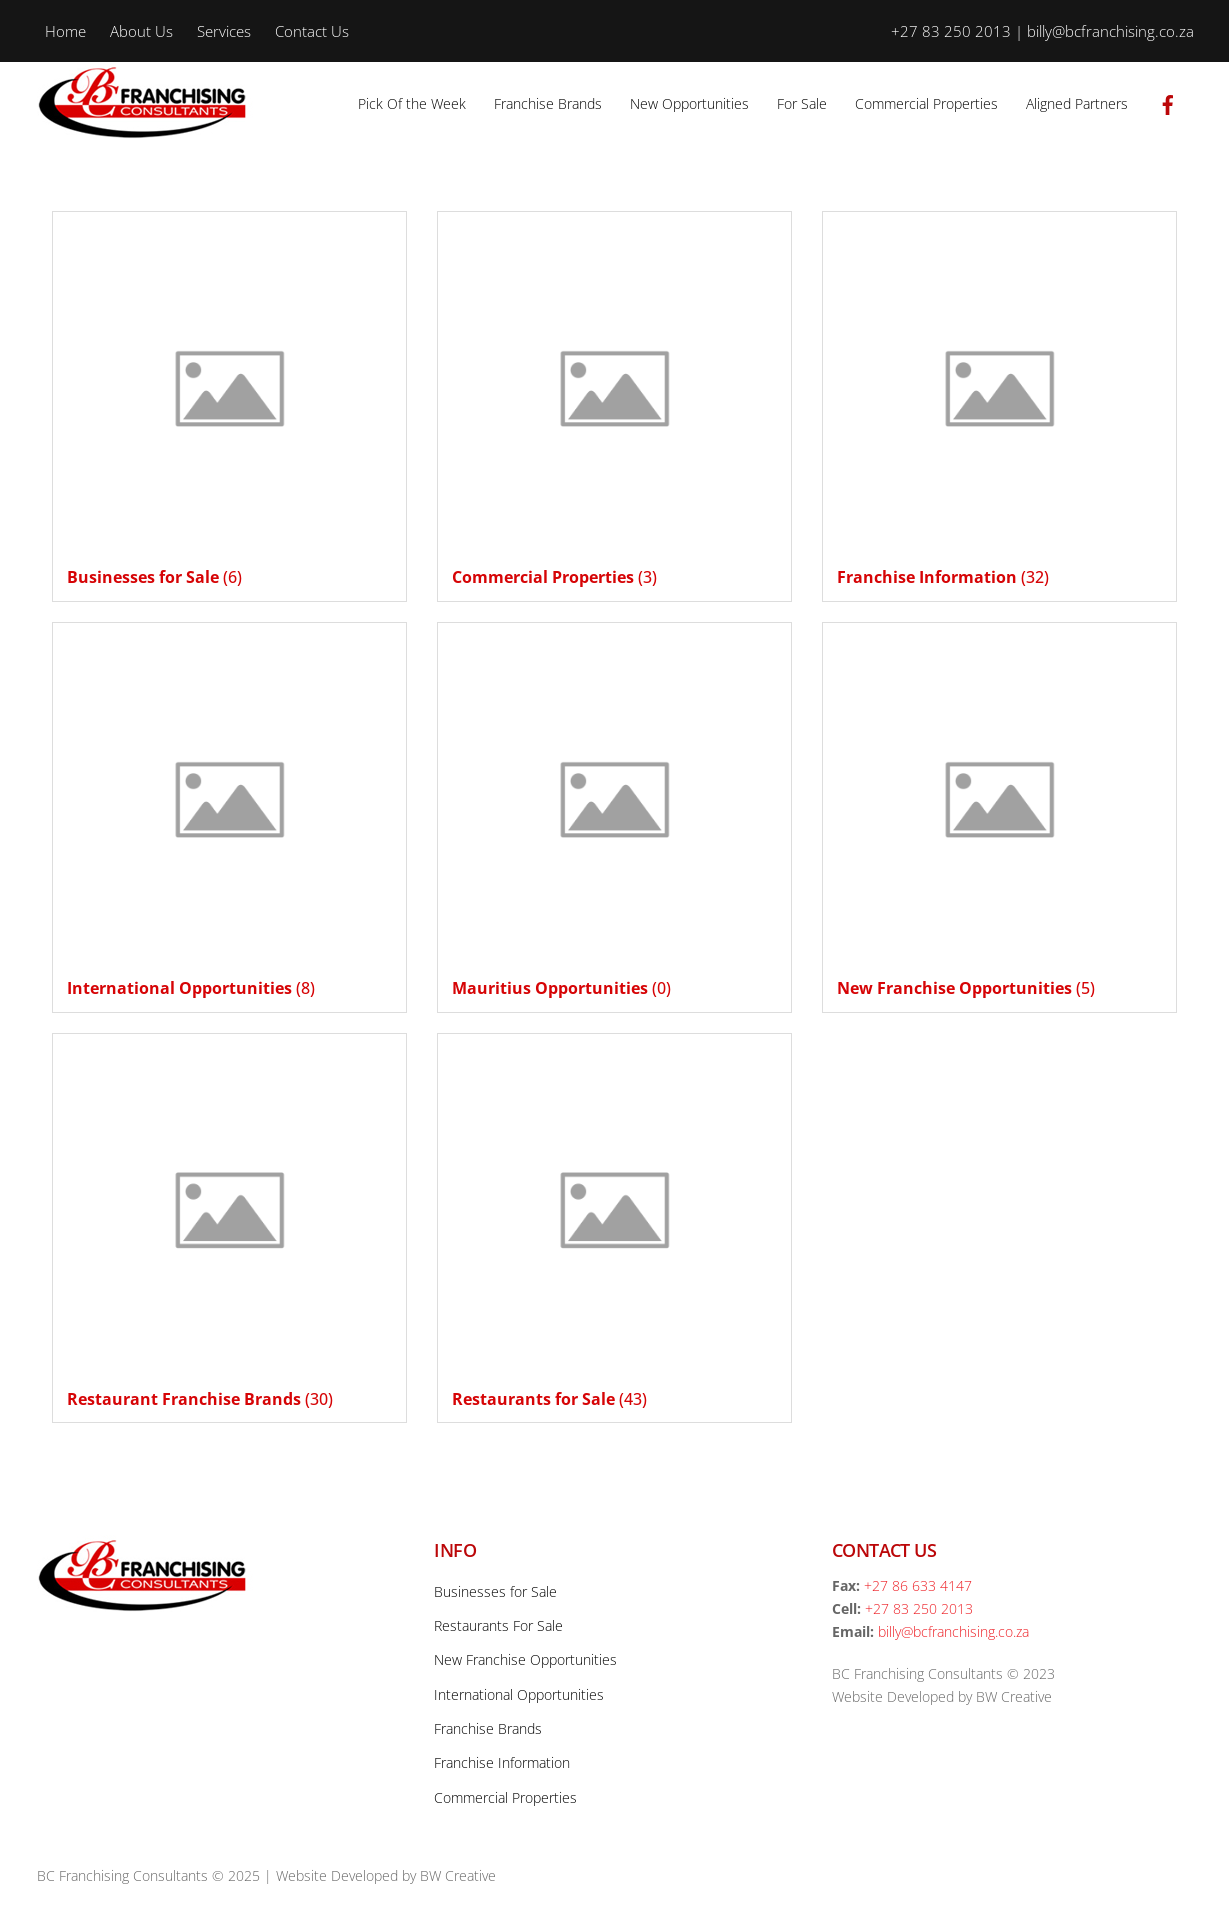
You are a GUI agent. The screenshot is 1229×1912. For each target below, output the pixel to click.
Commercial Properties (926, 103)
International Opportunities (519, 1694)
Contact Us (312, 31)
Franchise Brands (548, 103)
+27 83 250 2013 (919, 1608)
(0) (561, 988)
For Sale (802, 103)
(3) (554, 577)
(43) (549, 1399)
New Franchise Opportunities (525, 1659)
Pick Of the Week (412, 103)
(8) (191, 988)
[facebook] (1168, 101)
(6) (154, 577)
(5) (966, 988)
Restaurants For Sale (498, 1625)
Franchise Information (502, 1762)
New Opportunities (689, 103)
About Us (141, 31)
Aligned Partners (1077, 103)
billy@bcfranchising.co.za (953, 1631)
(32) (943, 577)
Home (65, 31)
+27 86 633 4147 (918, 1585)
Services (224, 31)
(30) (200, 1399)
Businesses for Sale (495, 1591)
